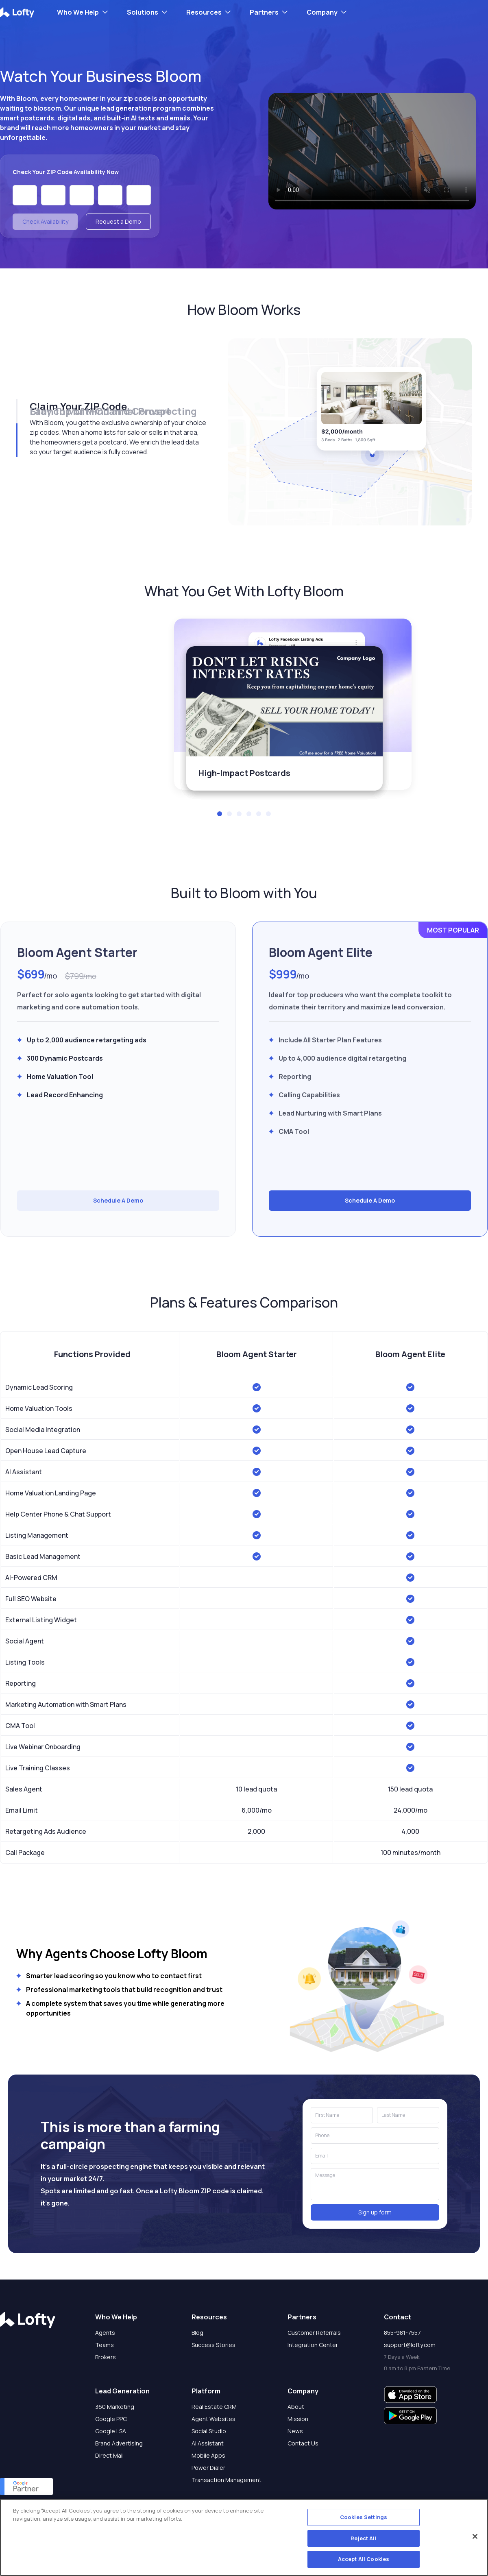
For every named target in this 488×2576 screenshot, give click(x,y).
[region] (244, 2537)
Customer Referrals (314, 2332)
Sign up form (375, 2212)
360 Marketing (114, 2406)
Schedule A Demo (118, 1200)
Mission (298, 2419)
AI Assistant (208, 2443)
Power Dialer (208, 2467)
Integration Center (313, 2345)
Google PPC (111, 2419)
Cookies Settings (363, 2517)
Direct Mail (109, 2455)
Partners (264, 12)
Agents (105, 2332)
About (296, 2406)
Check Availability (45, 221)
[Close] (475, 2536)
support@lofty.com (410, 2345)
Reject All (363, 2538)
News (295, 2431)
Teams (104, 2345)
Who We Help (78, 12)
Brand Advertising (119, 2443)
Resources (204, 12)
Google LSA (110, 2431)
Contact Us (303, 2443)
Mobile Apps (208, 2455)
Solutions (142, 12)
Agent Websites (213, 2419)
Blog (197, 2332)
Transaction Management (226, 2480)
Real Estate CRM (214, 2406)
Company (322, 12)
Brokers (105, 2357)
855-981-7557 (402, 2332)
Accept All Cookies (363, 2559)
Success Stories (213, 2345)
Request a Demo (118, 221)
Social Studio (209, 2431)
